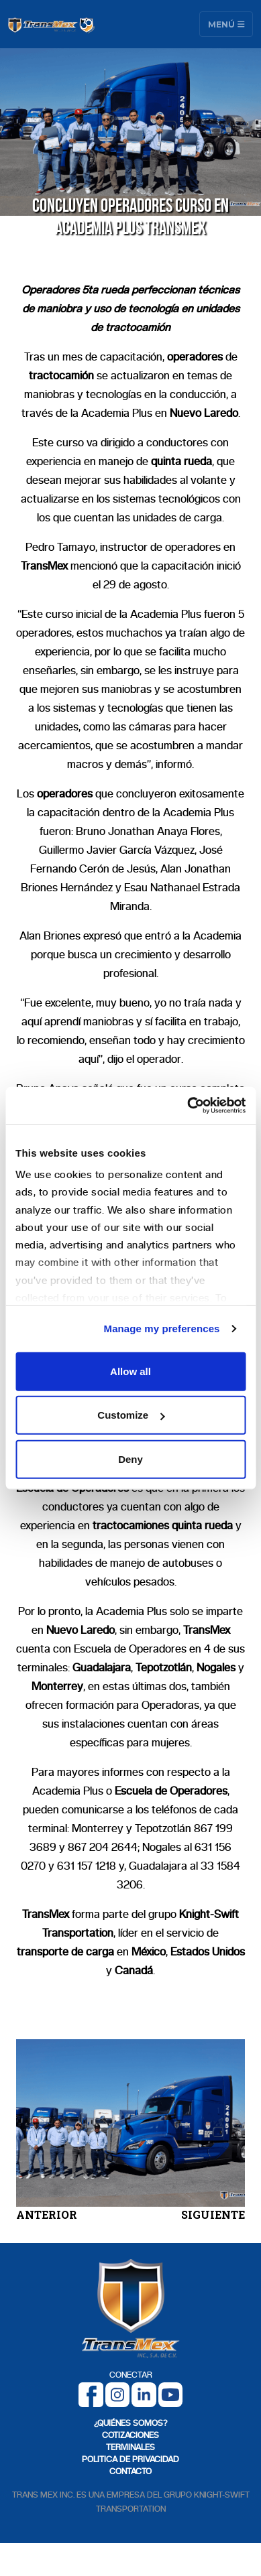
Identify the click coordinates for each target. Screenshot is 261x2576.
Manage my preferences (162, 1328)
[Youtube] (170, 2394)
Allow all (130, 1370)
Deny (130, 1458)
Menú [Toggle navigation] (226, 24)
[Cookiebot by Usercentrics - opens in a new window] (187, 1105)
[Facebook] (91, 2394)
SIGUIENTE (213, 2214)
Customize (130, 1415)
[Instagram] (117, 2394)
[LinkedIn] (144, 2394)
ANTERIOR (46, 2214)
